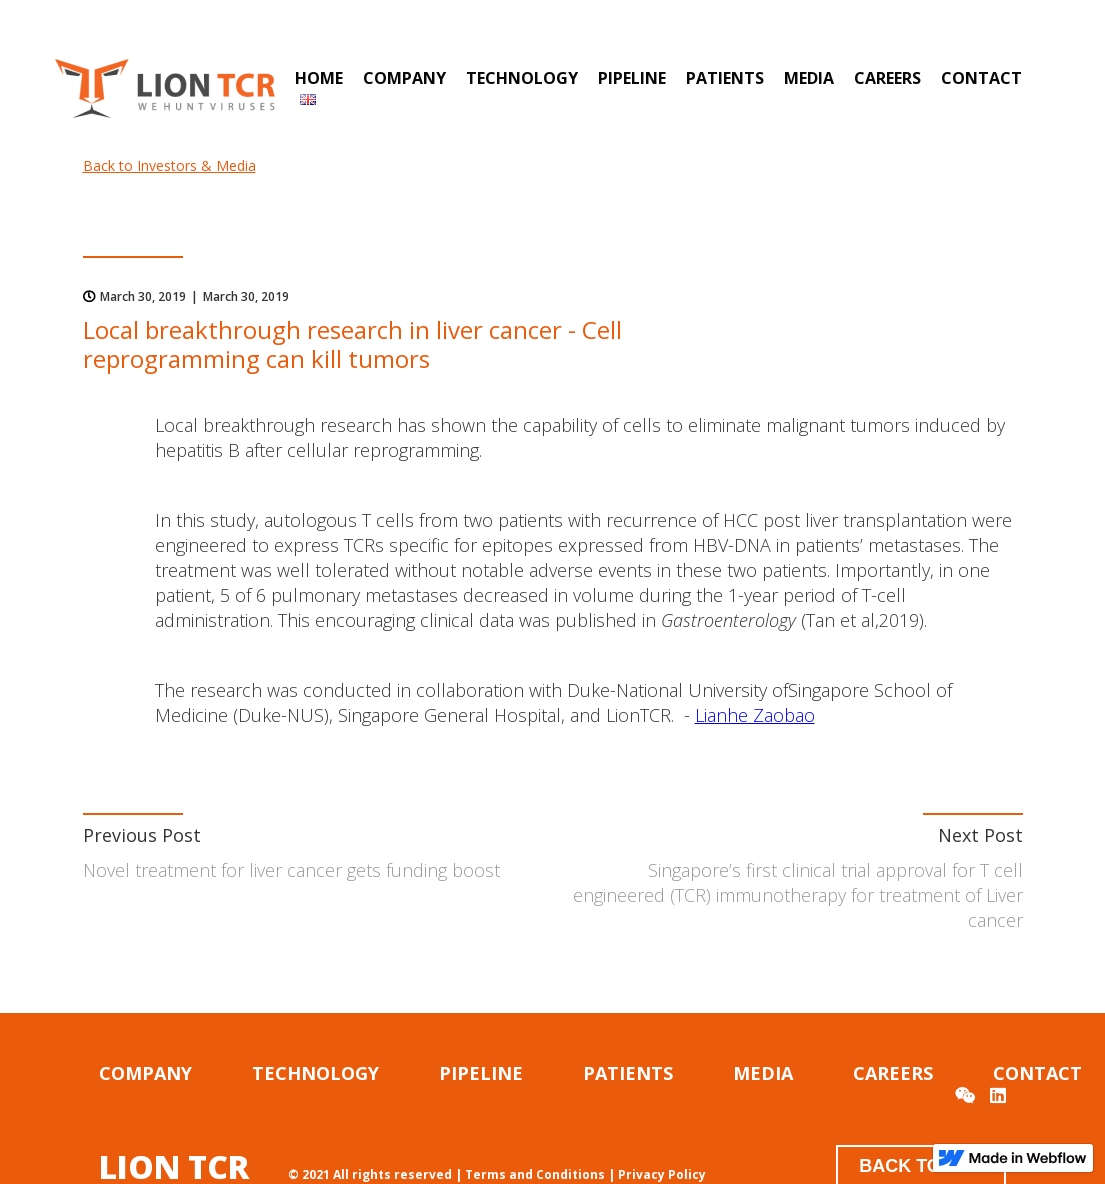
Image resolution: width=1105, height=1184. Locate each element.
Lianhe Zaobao (755, 715)
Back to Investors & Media (169, 165)
